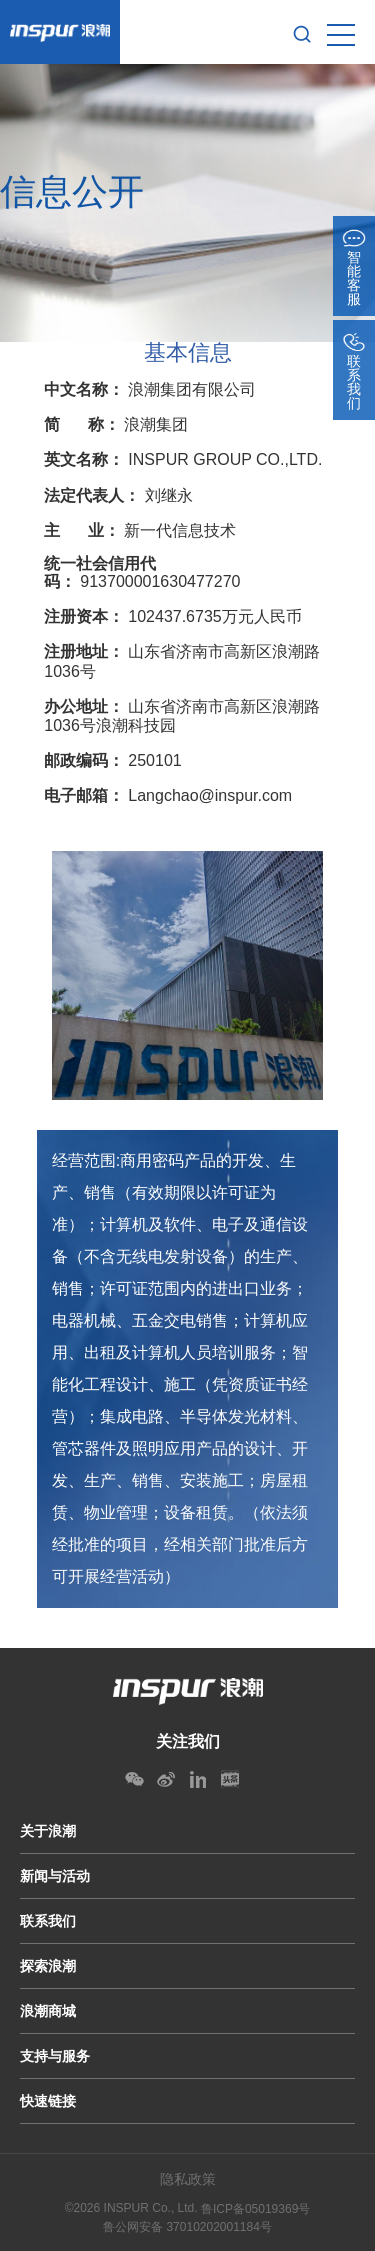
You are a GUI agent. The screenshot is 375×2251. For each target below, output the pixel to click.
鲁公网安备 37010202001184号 (187, 2227)
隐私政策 (188, 2179)
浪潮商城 (48, 2011)
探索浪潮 (48, 1966)
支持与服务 (55, 2056)
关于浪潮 (48, 1831)
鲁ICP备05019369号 (255, 2209)
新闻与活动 (55, 1876)
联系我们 (48, 1921)
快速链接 (48, 2101)
